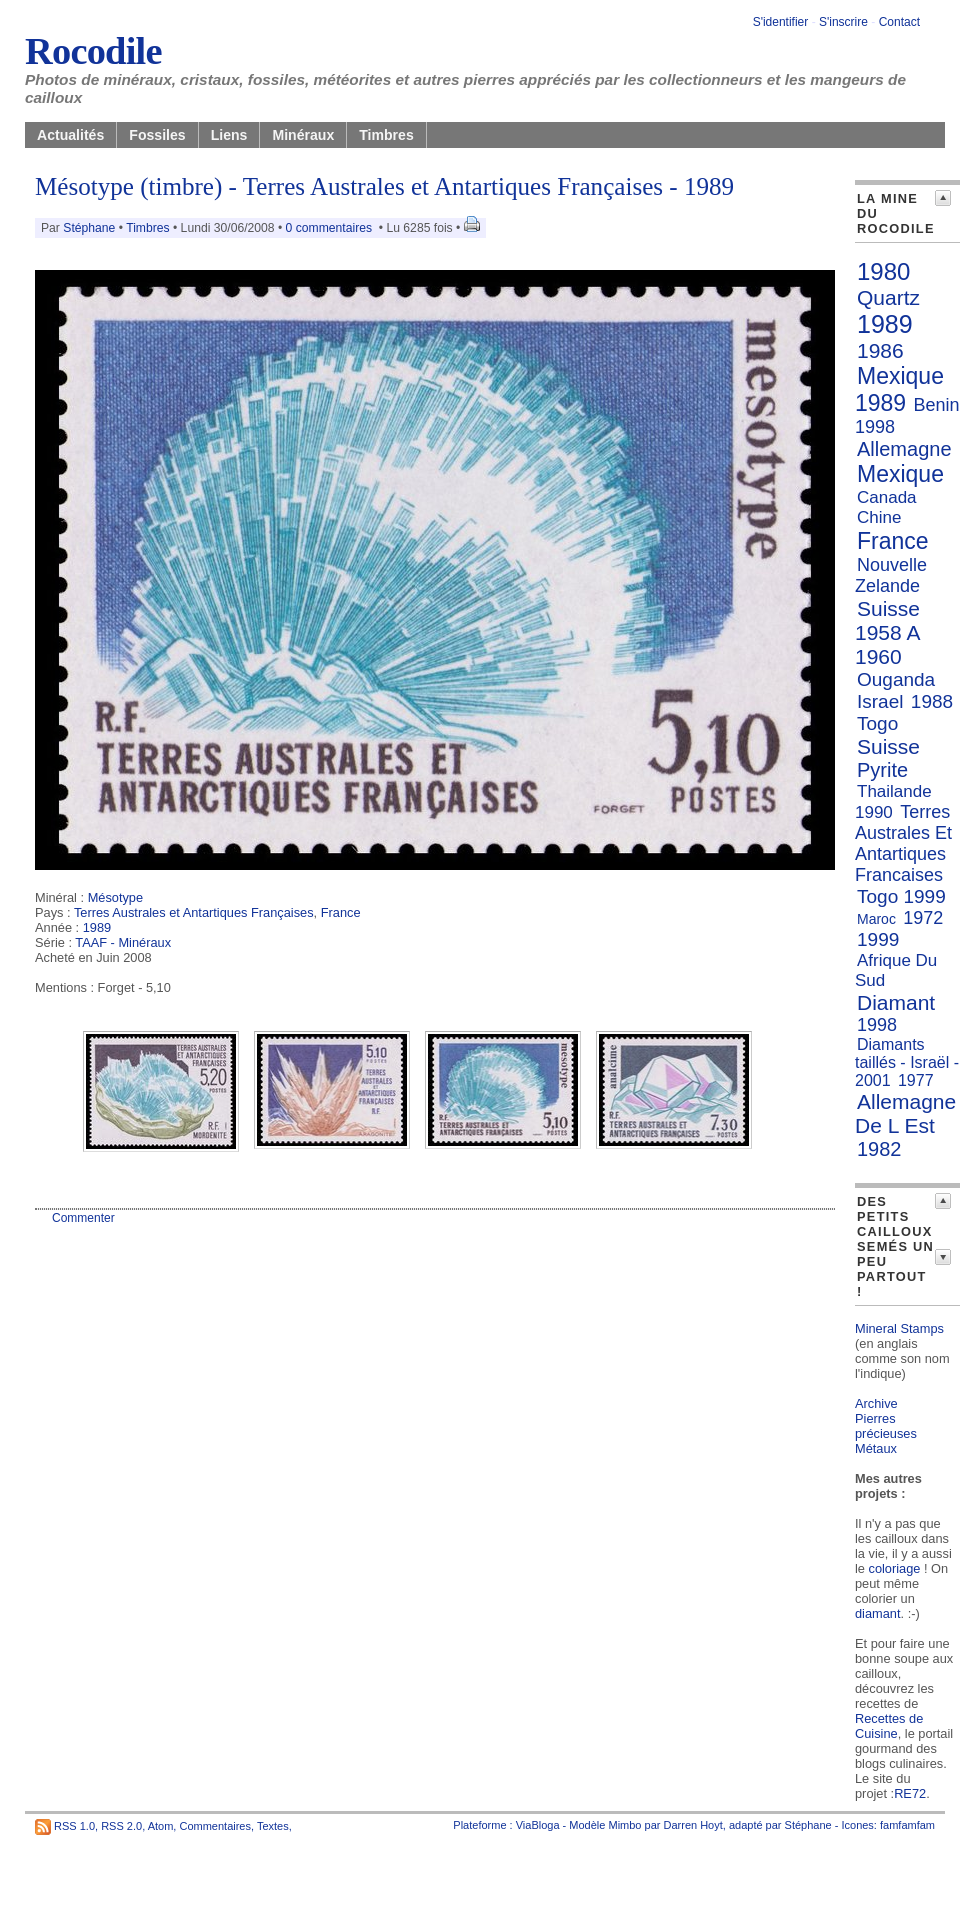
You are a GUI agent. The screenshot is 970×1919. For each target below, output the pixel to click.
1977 (916, 1080)
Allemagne (904, 449)
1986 (880, 350)
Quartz (888, 297)
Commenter (83, 1218)
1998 (877, 1025)
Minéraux (303, 135)
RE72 (910, 1793)
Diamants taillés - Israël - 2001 (907, 1062)
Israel (880, 701)
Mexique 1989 (899, 389)
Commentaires (215, 1826)
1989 (97, 927)
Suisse (888, 746)
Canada (887, 497)
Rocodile (93, 51)
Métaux (876, 1448)
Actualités (70, 135)
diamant (878, 1613)
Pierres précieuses (886, 1426)
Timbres (386, 135)
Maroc (876, 919)
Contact (899, 22)
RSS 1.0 (74, 1826)
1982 (879, 1149)
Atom (161, 1826)
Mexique (900, 474)
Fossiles (157, 135)
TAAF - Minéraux (123, 942)
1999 (878, 939)
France (341, 912)
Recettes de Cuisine (889, 1726)
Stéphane (89, 228)
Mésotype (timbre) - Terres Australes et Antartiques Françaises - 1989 (384, 186)
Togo (877, 723)
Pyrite (882, 770)
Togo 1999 (901, 896)
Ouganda (896, 679)
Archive (876, 1403)
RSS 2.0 (121, 1826)
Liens (229, 135)
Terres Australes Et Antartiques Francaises (903, 843)
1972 (923, 918)
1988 (932, 701)
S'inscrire (843, 22)
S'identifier (781, 22)
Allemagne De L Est (905, 1113)
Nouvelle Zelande (891, 575)
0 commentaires (331, 228)
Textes (273, 1826)
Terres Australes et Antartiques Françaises (194, 912)
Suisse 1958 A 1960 (887, 632)
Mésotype (115, 897)
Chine (879, 517)
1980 (883, 271)
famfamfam (907, 1825)
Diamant (896, 1002)
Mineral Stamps (899, 1328)
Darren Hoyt (693, 1825)
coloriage (895, 1568)
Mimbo (624, 1825)
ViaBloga (538, 1825)
